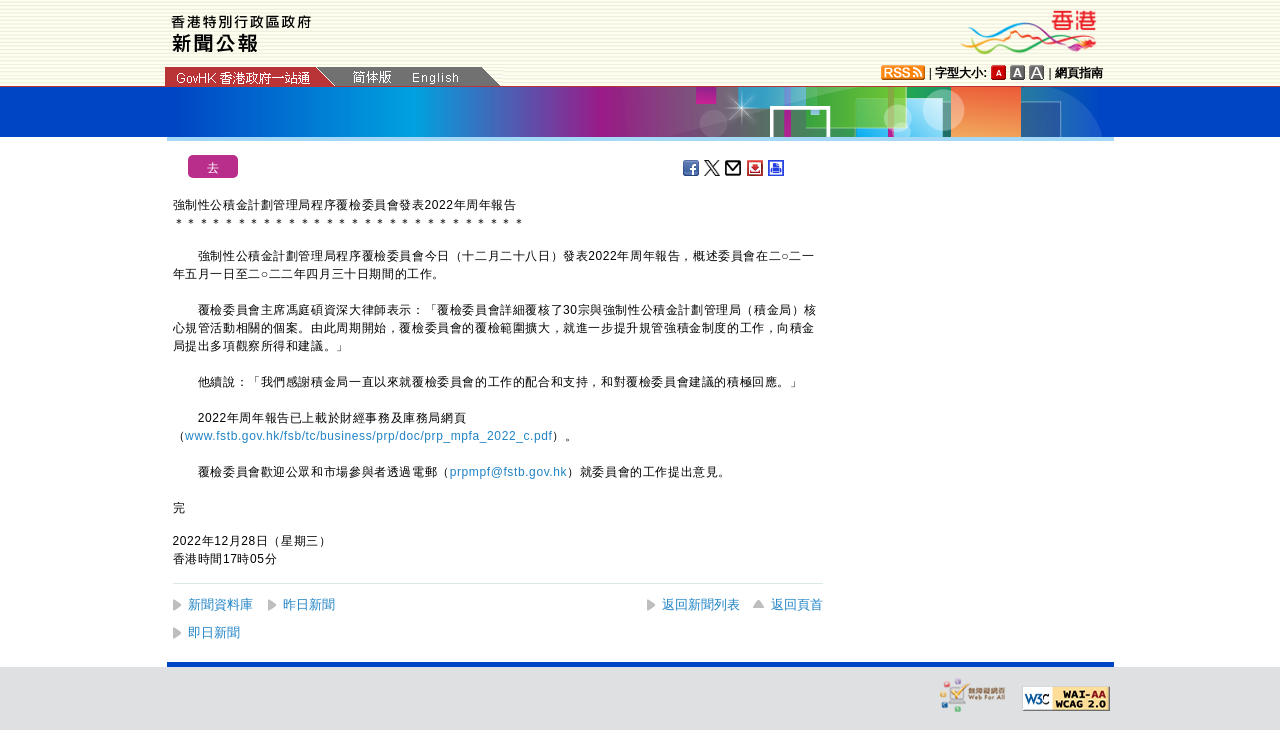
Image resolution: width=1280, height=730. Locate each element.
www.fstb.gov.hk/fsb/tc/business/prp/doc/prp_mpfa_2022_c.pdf (368, 436)
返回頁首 (797, 604)
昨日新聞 (309, 604)
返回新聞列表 (701, 604)
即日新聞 (214, 632)
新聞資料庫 (220, 604)
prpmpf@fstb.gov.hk (508, 472)
